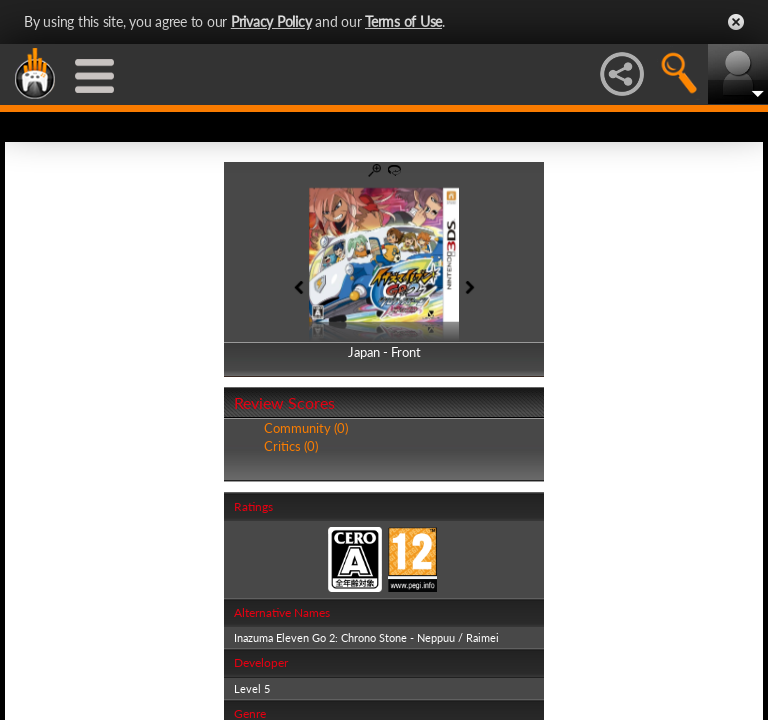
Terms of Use (403, 21)
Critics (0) (291, 446)
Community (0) (306, 428)
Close (736, 22)
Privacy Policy (271, 21)
